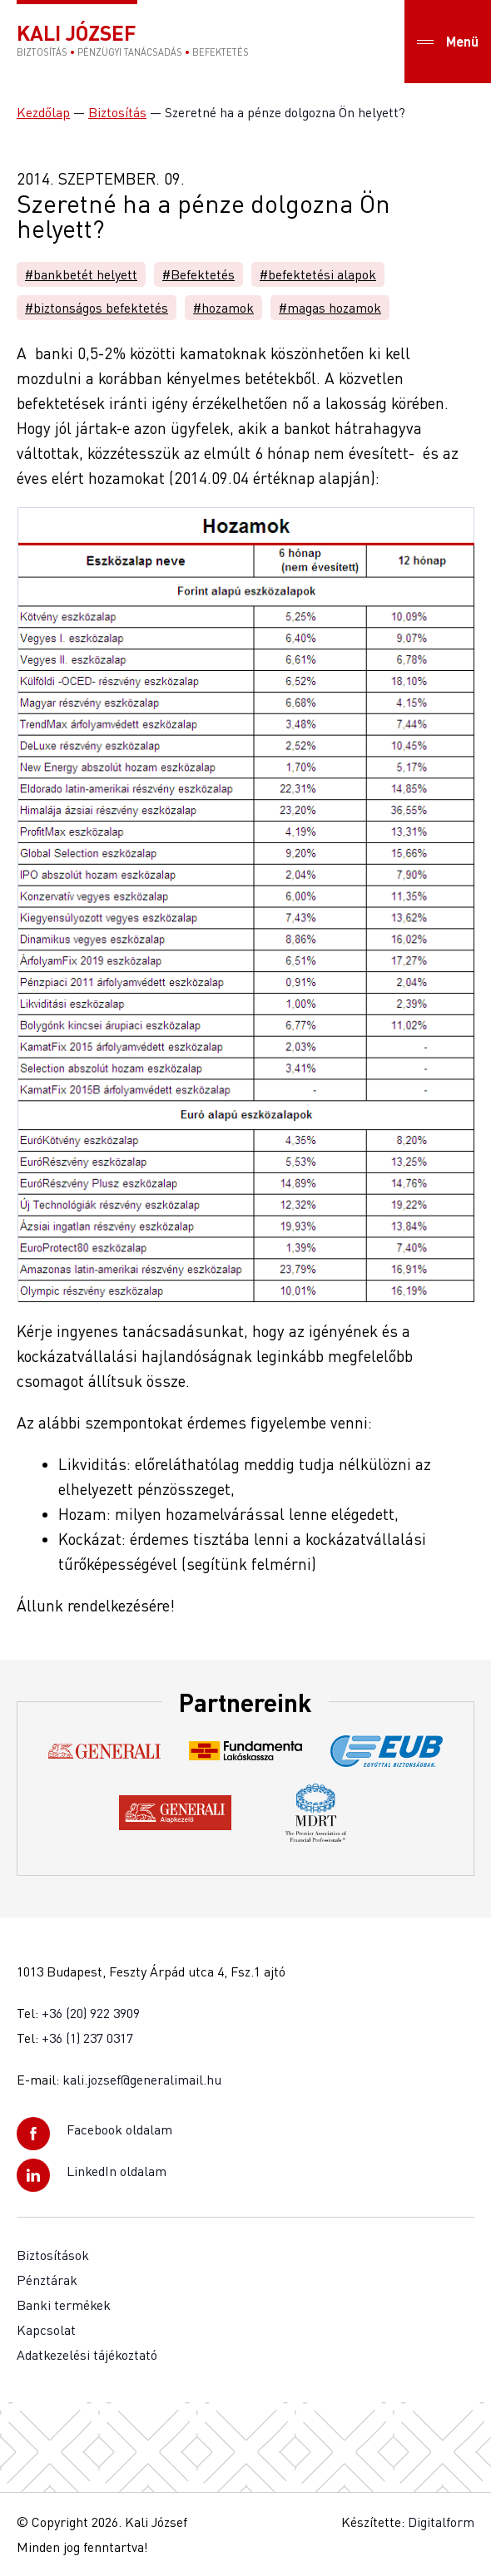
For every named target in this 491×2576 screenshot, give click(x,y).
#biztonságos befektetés (96, 307)
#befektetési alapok (318, 274)
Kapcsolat (46, 2330)
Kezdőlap (43, 112)
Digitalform (441, 2522)
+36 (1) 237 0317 (87, 2038)
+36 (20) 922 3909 (91, 2013)
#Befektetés (198, 274)
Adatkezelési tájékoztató (87, 2355)
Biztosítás (117, 112)
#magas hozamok (330, 307)
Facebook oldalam (119, 2129)
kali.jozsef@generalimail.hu (141, 2079)
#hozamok (223, 307)
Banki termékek (64, 2305)
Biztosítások (53, 2255)
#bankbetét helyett (81, 274)
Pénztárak (47, 2280)
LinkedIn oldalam (116, 2171)
